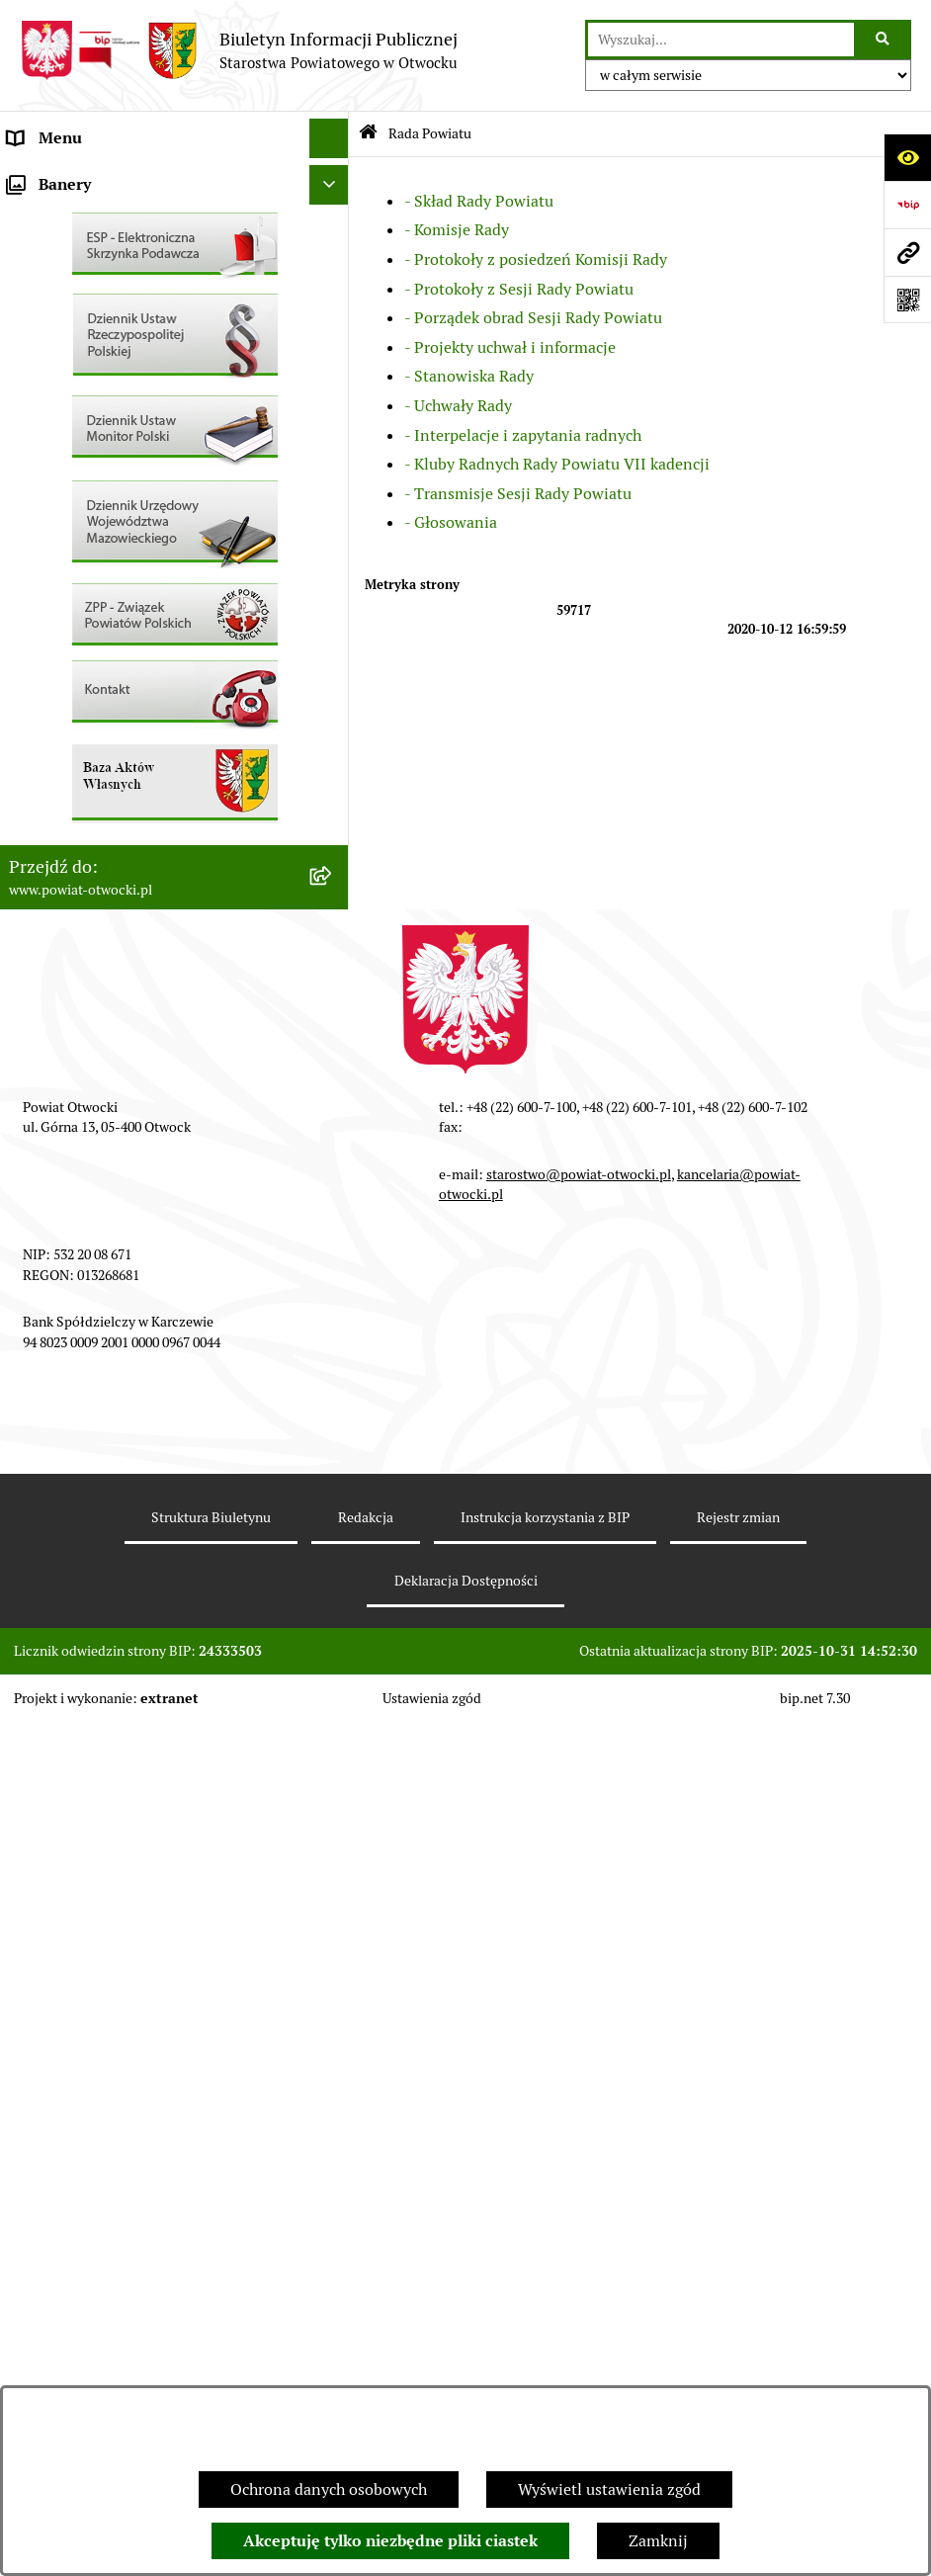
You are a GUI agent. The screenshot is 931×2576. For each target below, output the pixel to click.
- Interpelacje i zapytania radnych (522, 435)
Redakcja (365, 2371)
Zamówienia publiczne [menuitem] (88, 731)
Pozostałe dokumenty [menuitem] (84, 493)
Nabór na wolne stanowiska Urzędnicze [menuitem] (147, 652)
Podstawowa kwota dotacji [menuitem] (102, 770)
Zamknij (658, 2541)
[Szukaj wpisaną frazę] (884, 39)
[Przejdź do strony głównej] (239, 50)
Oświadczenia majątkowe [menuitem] (97, 849)
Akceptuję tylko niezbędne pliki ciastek (390, 2541)
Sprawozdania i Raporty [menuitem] (92, 572)
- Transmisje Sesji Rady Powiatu (518, 493)
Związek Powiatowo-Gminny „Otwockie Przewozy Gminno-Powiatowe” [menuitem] (149, 940)
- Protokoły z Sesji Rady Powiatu (519, 289)
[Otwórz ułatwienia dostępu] (907, 157)
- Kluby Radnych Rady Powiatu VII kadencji (557, 464)
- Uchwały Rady (458, 405)
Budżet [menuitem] (32, 889)
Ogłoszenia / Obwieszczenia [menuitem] (107, 533)
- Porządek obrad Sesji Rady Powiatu (533, 317)
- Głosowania (450, 522)
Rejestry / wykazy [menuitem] (69, 612)
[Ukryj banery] (329, 1039)
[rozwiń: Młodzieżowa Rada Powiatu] (333, 257)
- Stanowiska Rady (469, 376)
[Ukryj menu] (329, 138)
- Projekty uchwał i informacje (510, 347)
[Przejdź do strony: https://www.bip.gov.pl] (907, 204)
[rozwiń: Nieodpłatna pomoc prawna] (333, 376)
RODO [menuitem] (30, 414)
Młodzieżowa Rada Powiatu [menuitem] (105, 256)
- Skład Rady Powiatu (478, 201)
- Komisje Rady (456, 229)
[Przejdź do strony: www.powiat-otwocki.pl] (907, 252)
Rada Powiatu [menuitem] (56, 177)
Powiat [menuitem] (32, 335)
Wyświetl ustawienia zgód (609, 2489)
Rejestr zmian (738, 2371)
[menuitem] (174, 810)
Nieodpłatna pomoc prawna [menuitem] (106, 375)
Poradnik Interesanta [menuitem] (83, 296)
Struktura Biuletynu (211, 2371)
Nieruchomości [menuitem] (61, 691)
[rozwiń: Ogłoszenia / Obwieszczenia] (333, 534)
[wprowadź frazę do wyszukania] (721, 39)
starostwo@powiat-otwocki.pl (578, 2028)
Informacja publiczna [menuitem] (83, 454)
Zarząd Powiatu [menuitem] (63, 217)
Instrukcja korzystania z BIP (545, 2371)
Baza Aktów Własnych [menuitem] (85, 992)
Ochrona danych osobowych (328, 2489)
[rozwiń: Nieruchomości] (333, 692)
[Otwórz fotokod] (907, 299)
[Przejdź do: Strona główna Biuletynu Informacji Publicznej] (368, 134)
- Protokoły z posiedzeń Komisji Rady (535, 259)
